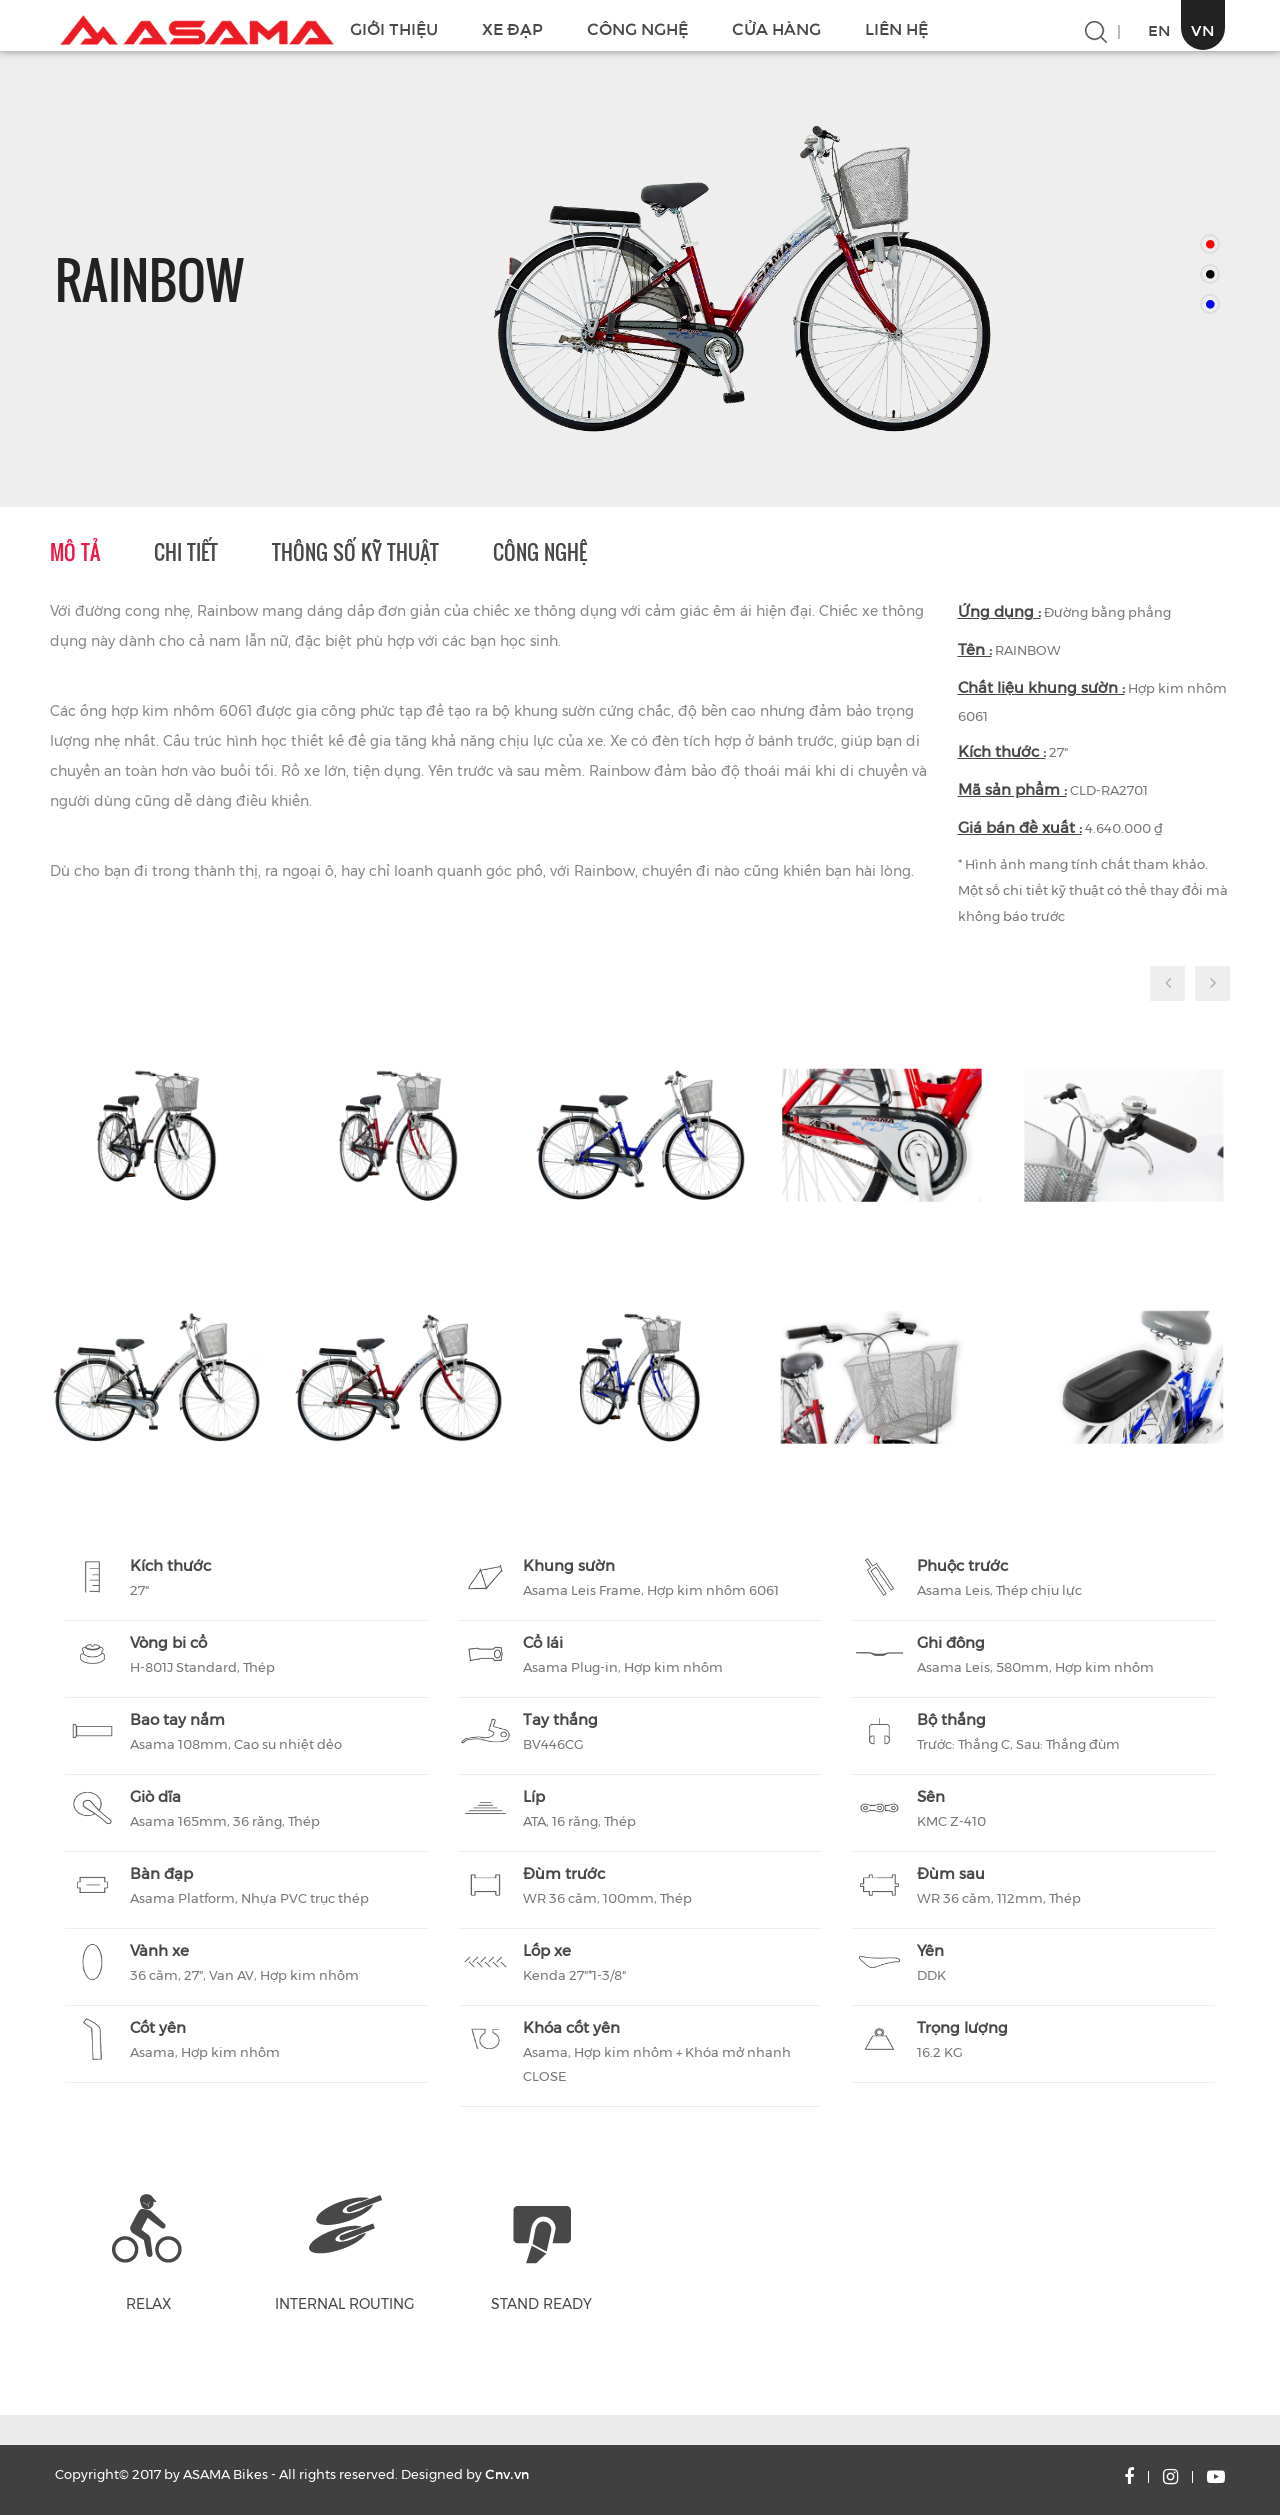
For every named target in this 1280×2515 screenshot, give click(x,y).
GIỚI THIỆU (394, 29)
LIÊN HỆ (896, 29)
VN (1203, 30)
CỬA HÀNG (776, 29)
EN (1159, 30)
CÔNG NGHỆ (637, 29)
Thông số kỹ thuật (355, 552)
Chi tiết (186, 552)
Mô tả (75, 552)
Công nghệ (540, 552)
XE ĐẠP (512, 29)
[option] (740, 279)
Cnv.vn (507, 2474)
